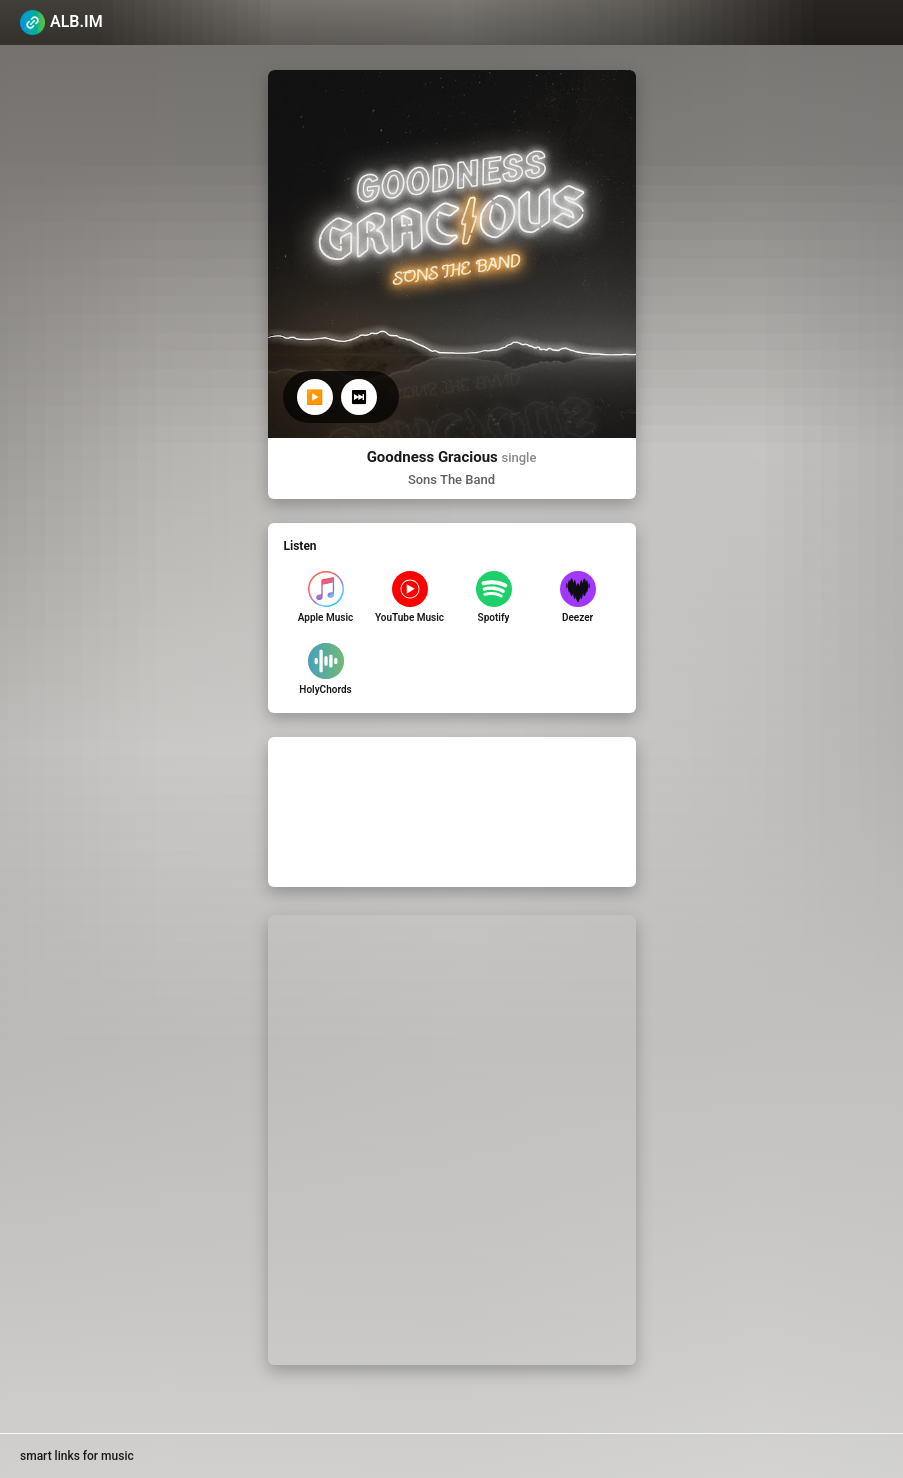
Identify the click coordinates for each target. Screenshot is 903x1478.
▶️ (314, 397)
